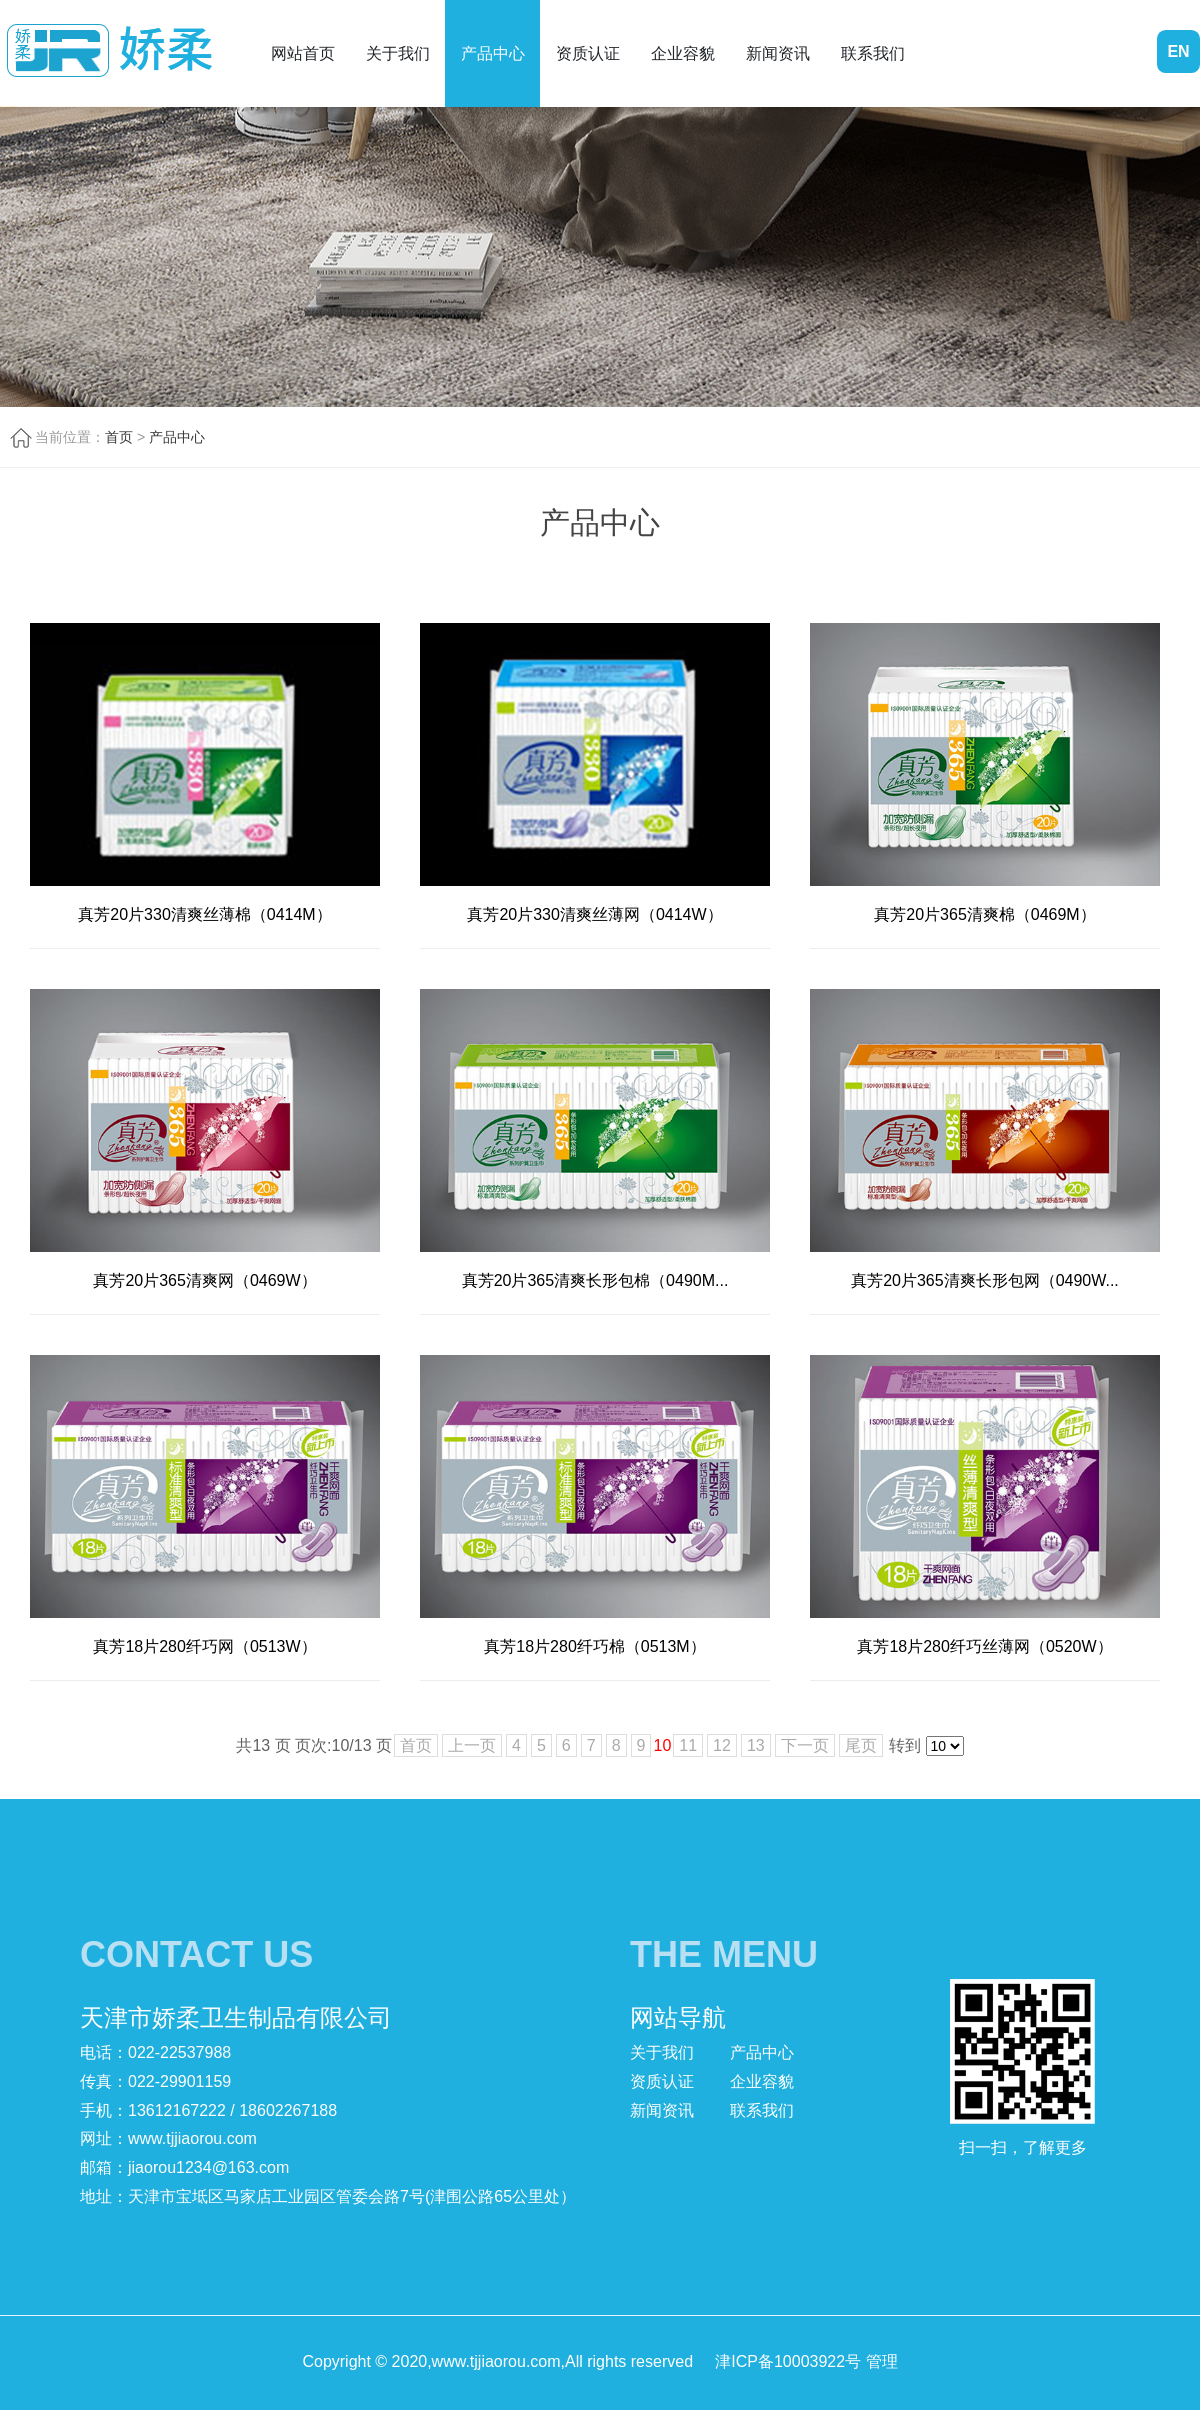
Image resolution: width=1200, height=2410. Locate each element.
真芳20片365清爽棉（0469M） (984, 914)
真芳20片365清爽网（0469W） (204, 1280)
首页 (119, 437)
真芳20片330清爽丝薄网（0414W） (594, 914)
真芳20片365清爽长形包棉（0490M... (595, 1280)
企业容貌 (683, 53)
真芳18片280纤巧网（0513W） (204, 1646)
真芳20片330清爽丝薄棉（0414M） (204, 914)
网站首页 (303, 53)
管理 (882, 2361)
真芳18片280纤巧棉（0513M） (594, 1646)
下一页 (805, 1745)
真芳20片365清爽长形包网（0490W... (985, 1280)
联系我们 (873, 53)
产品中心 (493, 53)
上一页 (472, 1745)
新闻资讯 (778, 53)
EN (1178, 51)
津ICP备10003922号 (788, 2361)
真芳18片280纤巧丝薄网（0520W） (984, 1646)
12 (722, 1745)
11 (688, 1745)
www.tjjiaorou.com (192, 2138)
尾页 (861, 1745)
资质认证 (588, 53)
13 (756, 1745)
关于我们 (398, 53)
